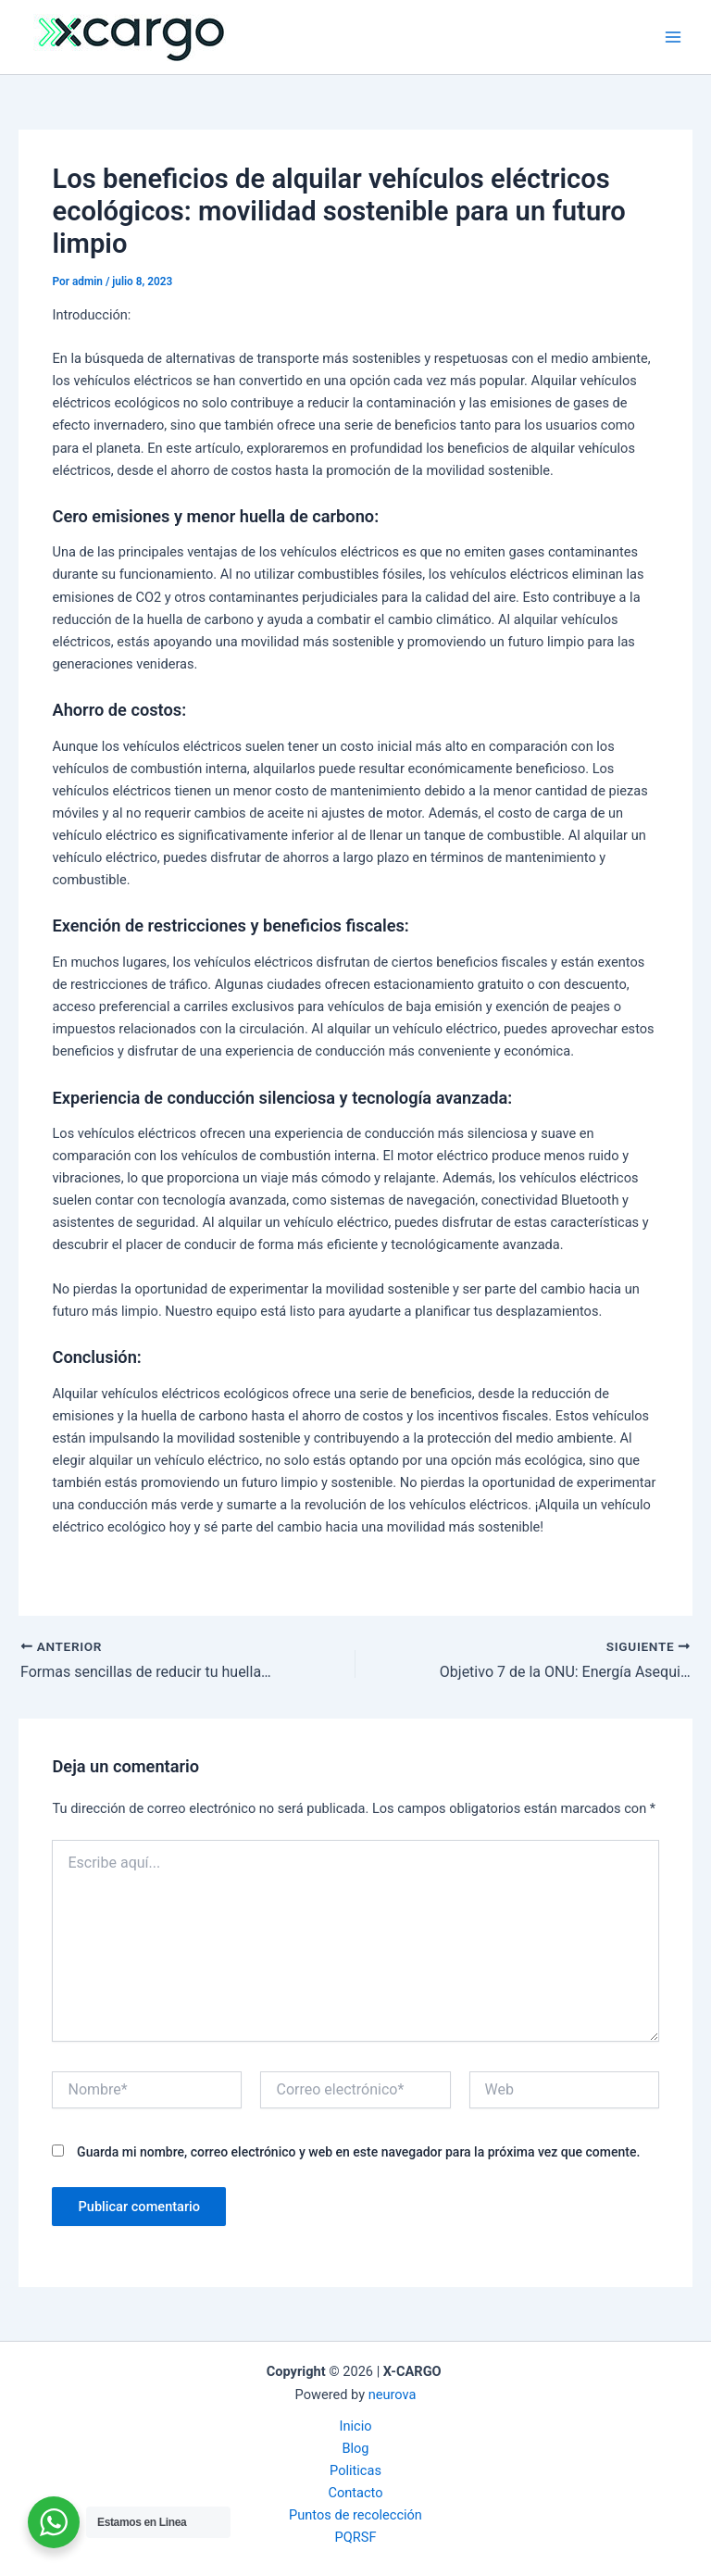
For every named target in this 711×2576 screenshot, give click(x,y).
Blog (355, 2448)
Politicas (355, 2470)
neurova (392, 2394)
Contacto (355, 2492)
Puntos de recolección (355, 2515)
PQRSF (356, 2537)
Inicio (355, 2426)
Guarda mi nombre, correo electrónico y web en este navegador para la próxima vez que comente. (358, 2152)
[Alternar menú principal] (673, 37)
